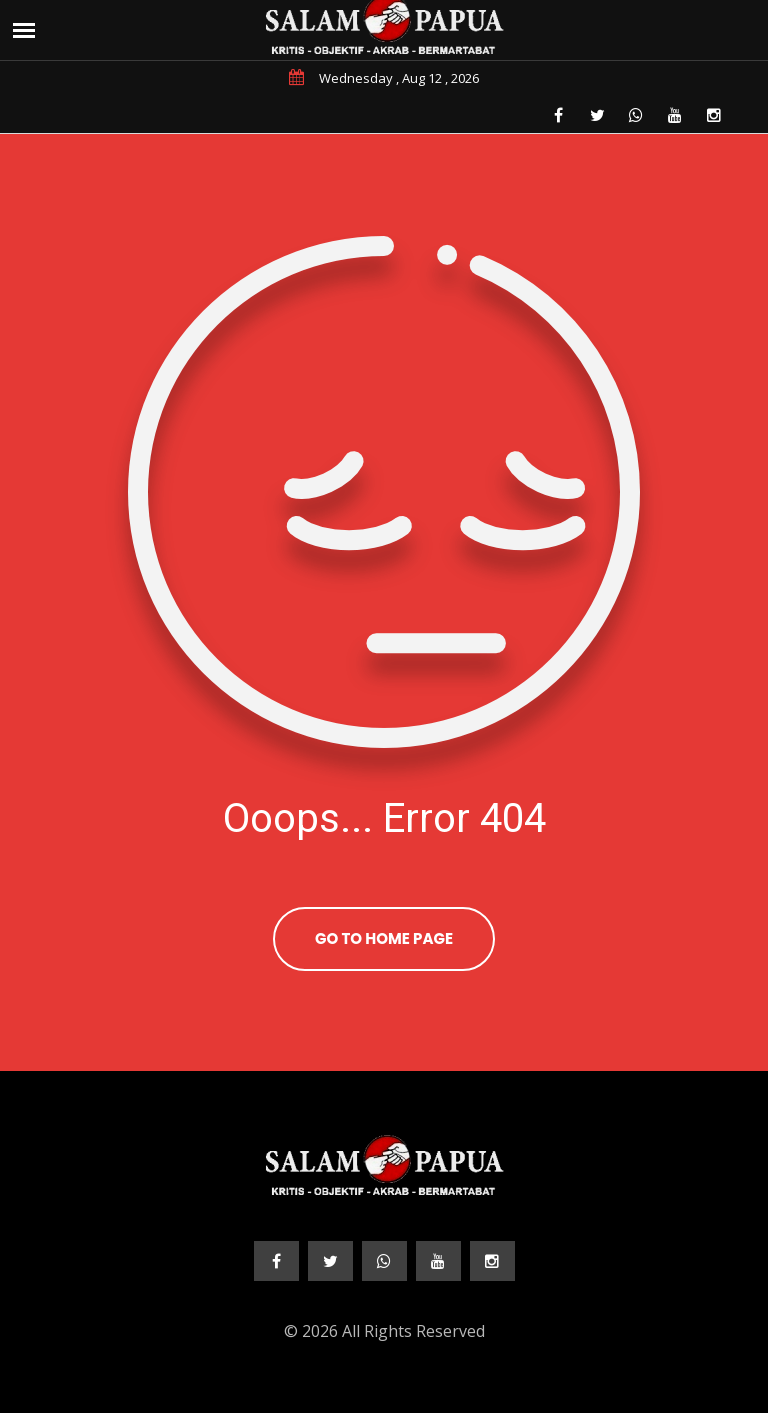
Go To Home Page (384, 938)
